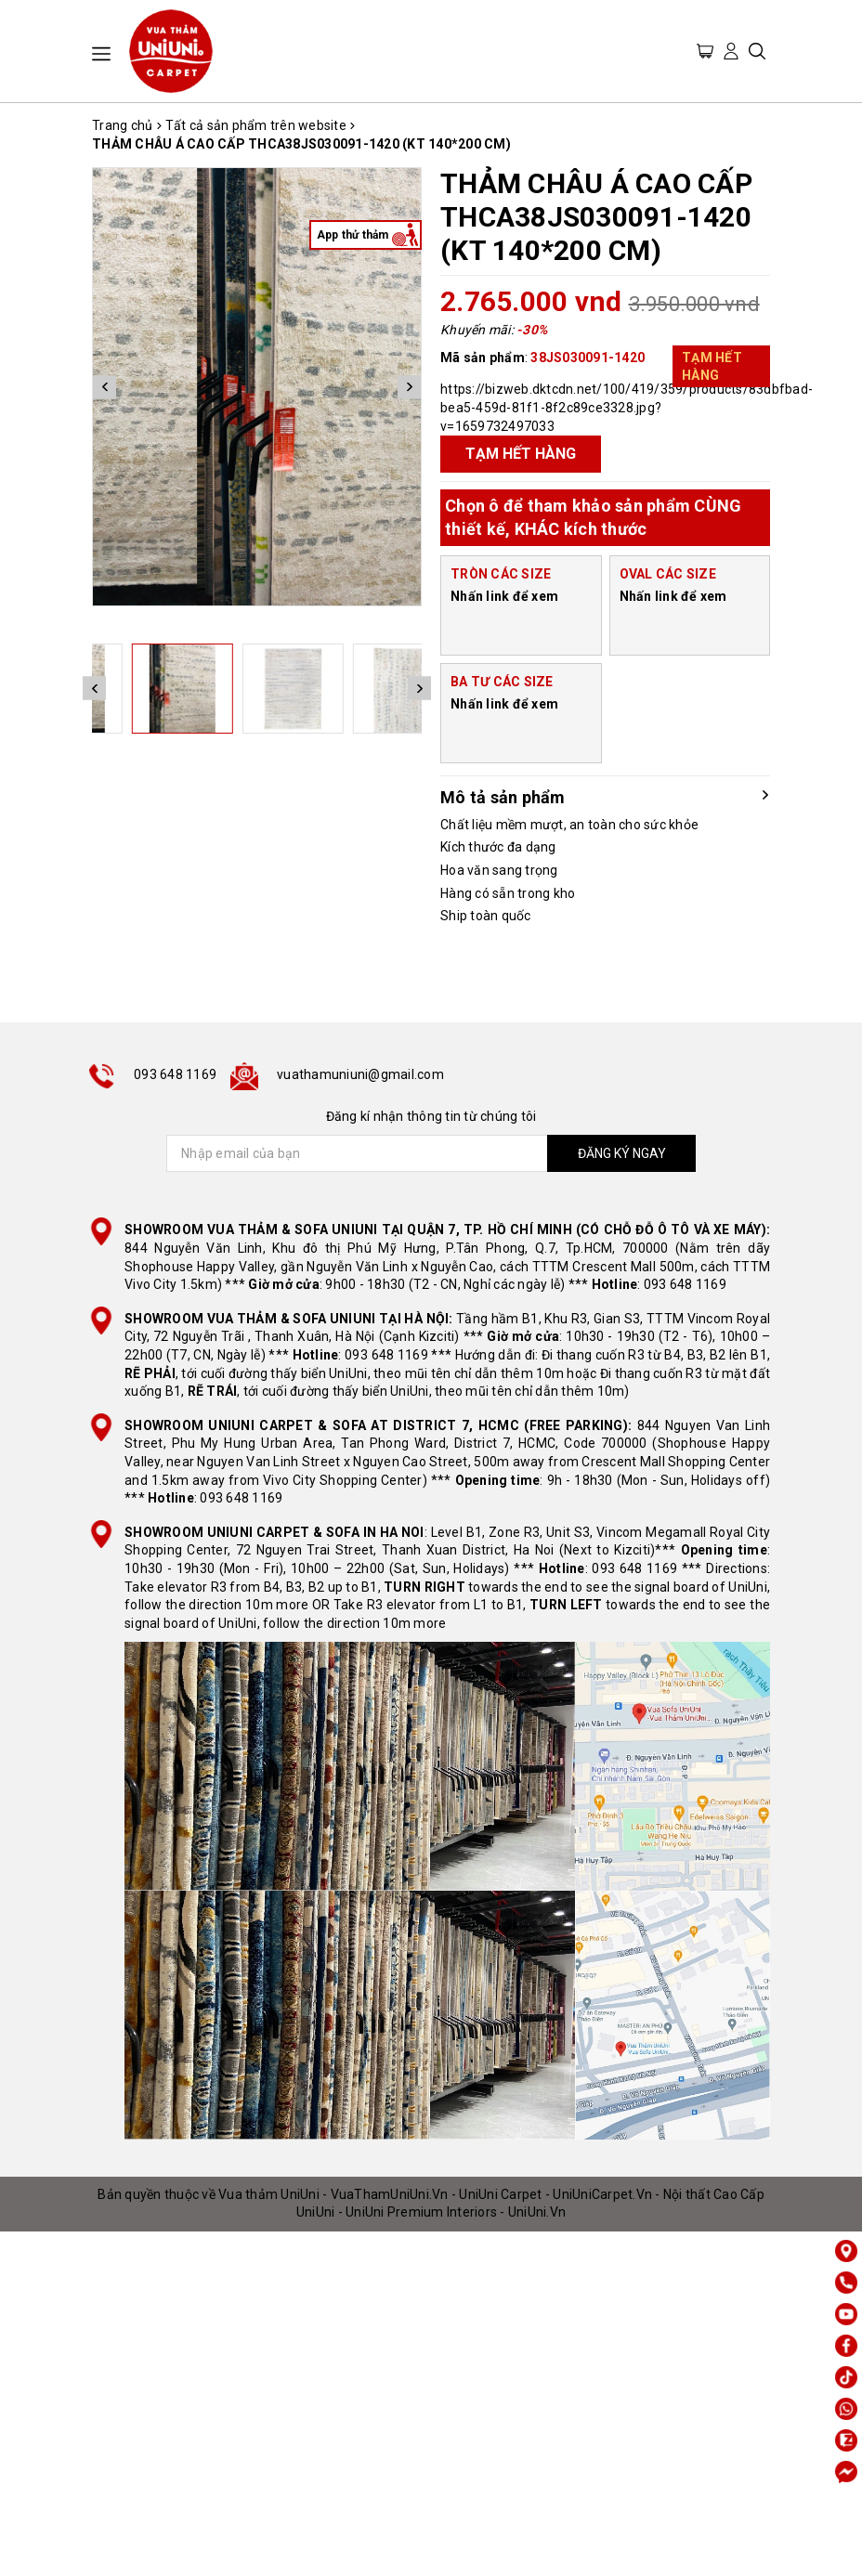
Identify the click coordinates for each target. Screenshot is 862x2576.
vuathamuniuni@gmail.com (360, 1074)
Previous (104, 386)
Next (409, 386)
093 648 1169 (175, 1074)
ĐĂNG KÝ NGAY (622, 1153)
